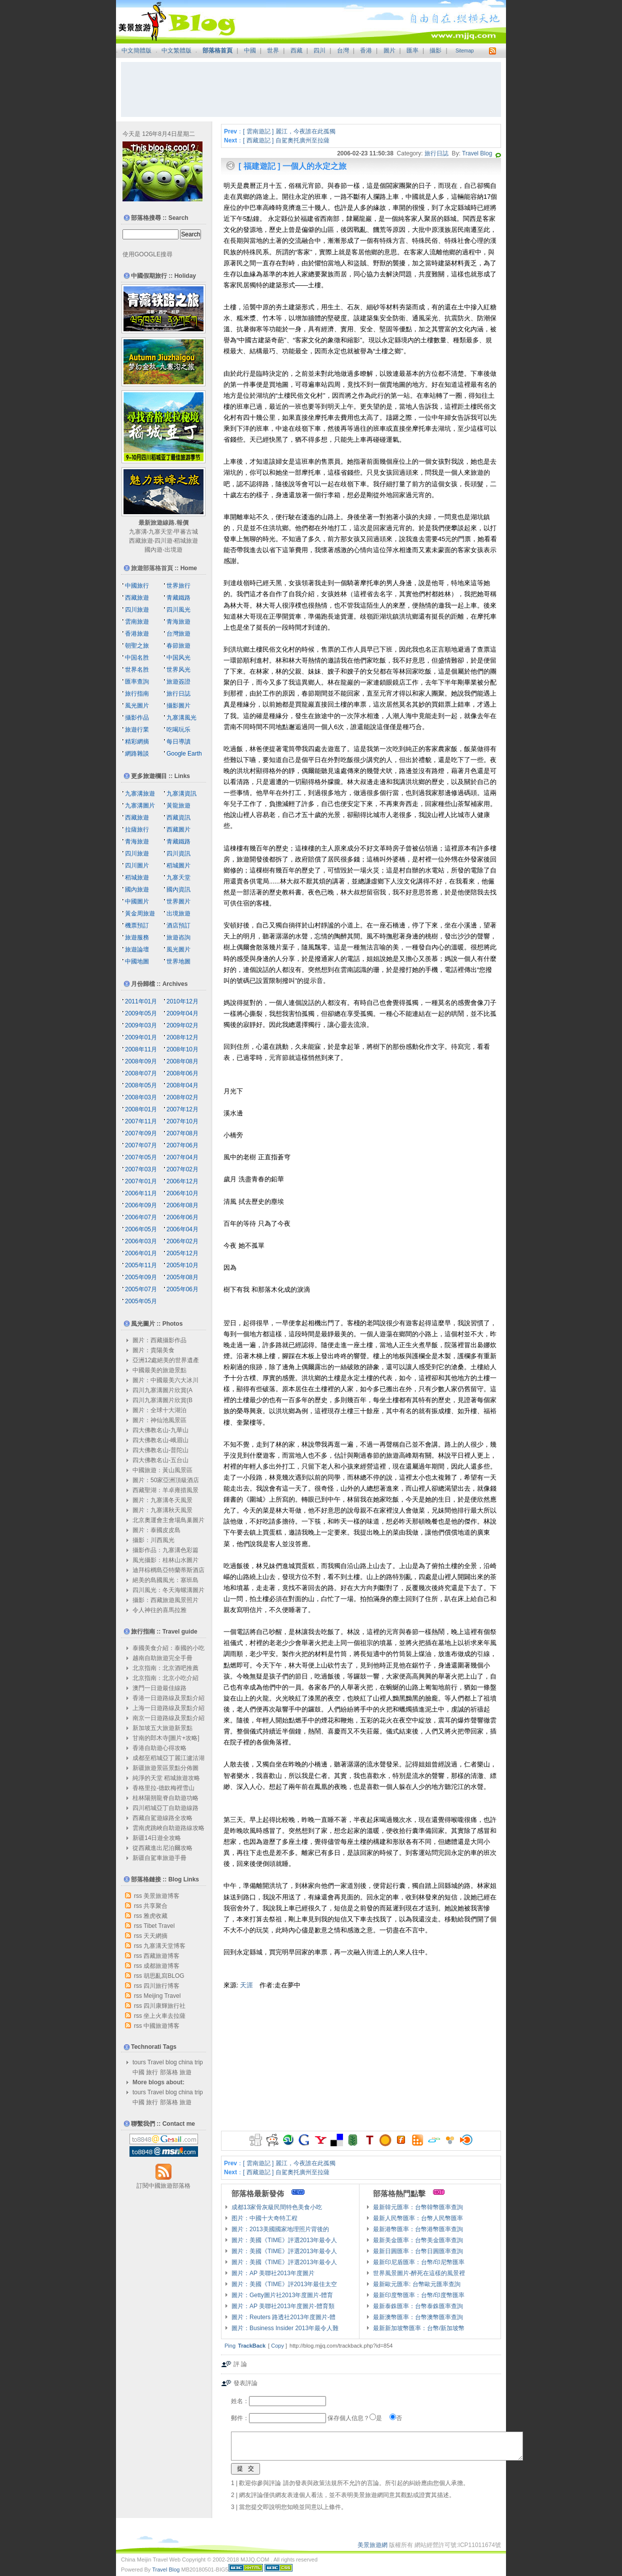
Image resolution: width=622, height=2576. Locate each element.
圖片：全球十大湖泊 (159, 1410)
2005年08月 (182, 1277)
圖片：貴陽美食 (153, 1350)
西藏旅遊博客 (162, 1955)
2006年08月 (182, 1205)
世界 (273, 50)
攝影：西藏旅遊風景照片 (165, 1600)
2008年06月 (182, 1073)
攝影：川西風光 (153, 1540)
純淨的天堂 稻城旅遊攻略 (166, 1777)
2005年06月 (182, 1289)
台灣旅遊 (178, 633)
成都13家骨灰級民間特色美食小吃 (277, 2207)
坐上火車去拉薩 (165, 2015)
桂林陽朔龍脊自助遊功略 (165, 1797)
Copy (277, 2346)
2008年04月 (182, 1085)
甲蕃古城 (186, 531)
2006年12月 (182, 1181)
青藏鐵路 (178, 597)
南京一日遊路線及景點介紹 (168, 1718)
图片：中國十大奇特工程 (265, 2218)
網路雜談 (137, 753)
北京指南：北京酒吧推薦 (165, 1668)
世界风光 (178, 669)
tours (139, 2062)
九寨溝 (138, 531)
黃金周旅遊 (140, 913)
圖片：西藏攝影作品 (159, 1340)
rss (138, 1895)
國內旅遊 (137, 889)
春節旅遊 (178, 645)
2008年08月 (182, 1061)
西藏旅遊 (141, 540)
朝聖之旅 (137, 645)
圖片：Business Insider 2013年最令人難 (285, 2328)
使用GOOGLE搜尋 (147, 254)
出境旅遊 (178, 913)
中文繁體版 (177, 50)
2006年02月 (182, 1241)
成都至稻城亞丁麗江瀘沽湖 (168, 1757)
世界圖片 (178, 901)
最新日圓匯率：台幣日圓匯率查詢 (418, 2251)
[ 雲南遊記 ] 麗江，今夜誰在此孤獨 (289, 131)
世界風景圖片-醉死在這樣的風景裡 (419, 2273)
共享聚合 (156, 1905)
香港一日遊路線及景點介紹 (168, 1698)
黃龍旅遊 (178, 805)
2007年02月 (182, 1169)
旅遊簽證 (178, 681)
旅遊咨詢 (178, 937)
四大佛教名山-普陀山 (160, 1450)
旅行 (152, 2072)
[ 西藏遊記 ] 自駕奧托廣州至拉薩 (286, 140)
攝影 (436, 50)
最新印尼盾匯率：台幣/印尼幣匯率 (418, 2262)
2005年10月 (182, 1265)
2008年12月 (182, 1037)
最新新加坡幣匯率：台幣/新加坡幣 (418, 2328)
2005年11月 (141, 1265)
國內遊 (153, 549)
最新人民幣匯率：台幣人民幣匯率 (418, 2218)
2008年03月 (141, 1097)
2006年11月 (141, 1193)
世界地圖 (178, 961)
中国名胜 (137, 657)
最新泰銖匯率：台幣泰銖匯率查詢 (418, 2306)
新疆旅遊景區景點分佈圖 (165, 1767)
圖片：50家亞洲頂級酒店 (165, 1480)
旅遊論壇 (137, 949)
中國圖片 (137, 901)
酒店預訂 (178, 925)
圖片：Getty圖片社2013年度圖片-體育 (282, 2295)
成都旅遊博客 (162, 1965)
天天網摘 (156, 1935)
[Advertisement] (311, 89)
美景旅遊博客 (162, 1895)
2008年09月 (141, 1061)
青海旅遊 (178, 621)
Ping (230, 2346)
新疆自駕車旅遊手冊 (159, 1857)
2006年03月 (141, 1241)
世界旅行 (178, 585)
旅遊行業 (137, 729)
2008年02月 (182, 1097)
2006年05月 (141, 1229)
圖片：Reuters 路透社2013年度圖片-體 (284, 2317)
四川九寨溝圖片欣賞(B (162, 1400)
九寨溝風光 (181, 717)
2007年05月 (141, 1157)
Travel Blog (477, 153)
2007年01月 (141, 1181)
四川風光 (178, 609)
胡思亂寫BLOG (164, 1975)
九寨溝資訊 (181, 793)
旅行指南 (137, 693)
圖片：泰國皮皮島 (156, 1530)
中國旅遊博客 (162, 2025)
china (185, 2062)
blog (171, 2062)
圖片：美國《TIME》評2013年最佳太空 (284, 2284)
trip (198, 2062)
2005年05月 (141, 1301)
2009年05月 (141, 1013)
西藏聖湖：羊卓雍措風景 (165, 1490)
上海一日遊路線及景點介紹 (168, 1708)
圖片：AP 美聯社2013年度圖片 (273, 2273)
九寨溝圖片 (140, 805)
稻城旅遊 (186, 540)
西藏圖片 (178, 829)
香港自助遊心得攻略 (159, 1747)
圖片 (390, 50)
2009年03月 (141, 1025)
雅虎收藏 (156, 1915)
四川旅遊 (137, 609)
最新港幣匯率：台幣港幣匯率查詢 (418, 2229)
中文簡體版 (137, 50)
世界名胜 (137, 669)
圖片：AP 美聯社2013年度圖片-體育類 (283, 2306)
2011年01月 (141, 1001)
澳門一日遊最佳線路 (159, 1688)
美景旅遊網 (373, 2545)
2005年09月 (141, 1277)
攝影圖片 (178, 705)
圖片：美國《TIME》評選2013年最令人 (284, 2240)
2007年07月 (141, 1145)
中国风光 (178, 657)
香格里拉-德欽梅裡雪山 (163, 1787)
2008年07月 (141, 1073)
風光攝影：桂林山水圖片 (165, 1560)
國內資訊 (178, 889)
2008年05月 (141, 1085)
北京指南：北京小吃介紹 (165, 1678)
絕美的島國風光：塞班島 (165, 1580)
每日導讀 (178, 741)
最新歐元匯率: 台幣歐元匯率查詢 (416, 2284)
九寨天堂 (160, 531)
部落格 (169, 2072)
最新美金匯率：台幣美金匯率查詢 (418, 2240)
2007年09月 (141, 1133)
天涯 (246, 1985)
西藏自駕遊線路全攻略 (162, 1817)
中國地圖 (137, 961)
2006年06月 (182, 1217)
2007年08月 (182, 1133)
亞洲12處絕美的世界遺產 (165, 1360)
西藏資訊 (178, 817)
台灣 (343, 50)
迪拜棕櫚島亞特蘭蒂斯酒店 (168, 1570)
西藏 (296, 50)
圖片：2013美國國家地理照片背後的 (280, 2229)
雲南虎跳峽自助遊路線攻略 (168, 1827)
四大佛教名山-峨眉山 (160, 1440)
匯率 (412, 50)
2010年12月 (182, 1001)
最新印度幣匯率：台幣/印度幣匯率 (418, 2295)
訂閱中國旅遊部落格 (163, 2185)
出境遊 (173, 549)
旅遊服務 (137, 937)
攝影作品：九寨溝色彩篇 (165, 1550)
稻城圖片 (178, 865)
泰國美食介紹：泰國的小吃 (168, 1648)
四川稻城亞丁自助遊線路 (165, 1807)
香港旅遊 (137, 633)
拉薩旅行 (137, 829)
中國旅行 (137, 585)
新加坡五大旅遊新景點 (162, 1727)
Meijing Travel (162, 1995)
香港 (366, 50)
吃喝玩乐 (178, 729)
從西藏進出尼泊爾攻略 (162, 1847)
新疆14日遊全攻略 (156, 1837)
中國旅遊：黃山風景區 (162, 1470)
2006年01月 (141, 1253)
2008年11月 (141, 1049)
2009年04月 (182, 1013)
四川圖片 (137, 865)
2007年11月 (141, 1121)
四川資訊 (178, 853)
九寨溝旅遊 (140, 793)
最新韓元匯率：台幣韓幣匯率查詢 (418, 2207)
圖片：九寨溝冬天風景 (162, 1500)
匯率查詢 (137, 681)
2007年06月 (182, 1145)
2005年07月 (141, 1289)
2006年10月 (182, 1193)
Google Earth (184, 753)
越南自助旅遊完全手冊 (162, 1658)
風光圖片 (137, 705)
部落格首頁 (217, 50)
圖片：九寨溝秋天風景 (162, 1510)
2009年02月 (182, 1025)
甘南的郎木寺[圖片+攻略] (166, 1737)
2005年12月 (182, 1253)
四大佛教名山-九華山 (160, 1430)
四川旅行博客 (162, 1985)
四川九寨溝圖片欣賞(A (162, 1390)
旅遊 (186, 2072)
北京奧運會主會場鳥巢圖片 (168, 1520)
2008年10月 (182, 1049)
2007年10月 (182, 1121)
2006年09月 (141, 1205)
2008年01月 (141, 1109)
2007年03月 (141, 1169)
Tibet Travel (159, 1925)
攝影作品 (137, 717)
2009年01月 (141, 1037)
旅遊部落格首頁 (152, 568)
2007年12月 (182, 1109)
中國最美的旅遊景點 (159, 1370)
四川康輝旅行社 (165, 2005)
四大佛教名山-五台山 (160, 1460)
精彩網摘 (137, 741)
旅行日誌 (436, 153)
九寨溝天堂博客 (165, 1945)
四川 (320, 50)
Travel (156, 2062)
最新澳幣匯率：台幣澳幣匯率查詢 (418, 2317)
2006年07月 (141, 1217)
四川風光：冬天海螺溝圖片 (168, 1590)
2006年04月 (182, 1229)
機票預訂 (137, 925)
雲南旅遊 (137, 621)
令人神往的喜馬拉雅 (159, 1610)
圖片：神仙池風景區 (159, 1420)
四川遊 (163, 540)
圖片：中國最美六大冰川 (165, 1380)
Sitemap (465, 50)
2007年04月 (182, 1157)
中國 (250, 50)
